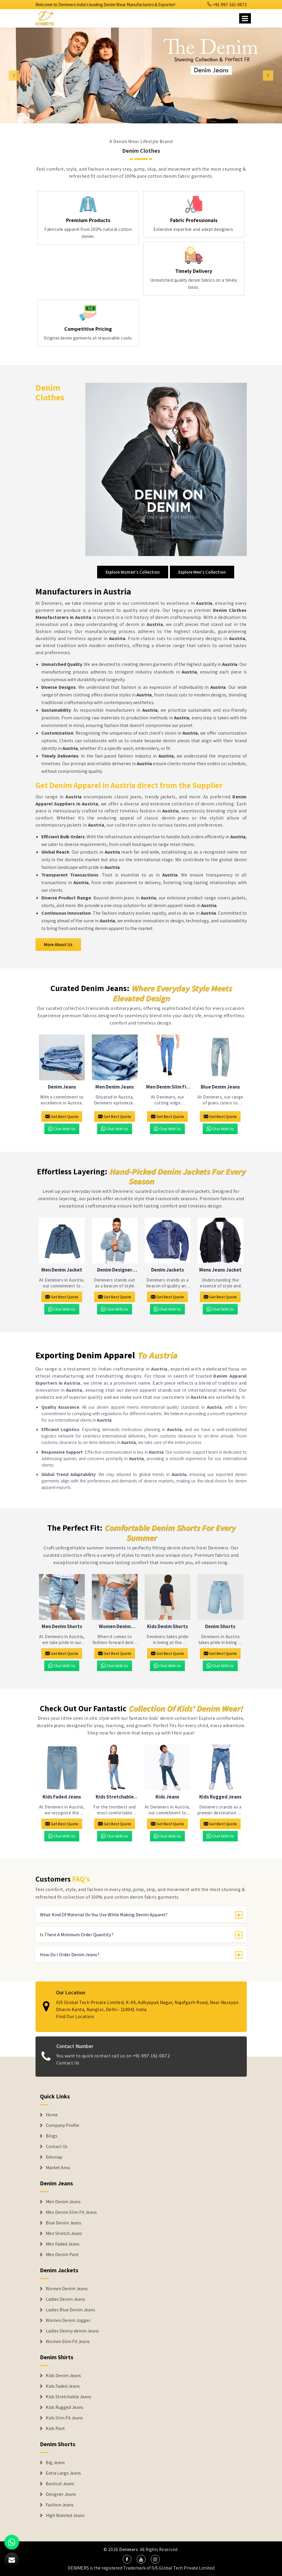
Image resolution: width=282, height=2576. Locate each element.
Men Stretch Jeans (64, 2233)
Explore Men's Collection (202, 572)
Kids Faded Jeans (62, 1796)
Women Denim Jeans (67, 2288)
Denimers (128, 2549)
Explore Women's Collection (133, 572)
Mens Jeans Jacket (220, 1269)
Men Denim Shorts (62, 1626)
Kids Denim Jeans (63, 2375)
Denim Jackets (167, 1269)
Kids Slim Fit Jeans (64, 2418)
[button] (21, 75)
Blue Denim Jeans (220, 1086)
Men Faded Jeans (63, 2244)
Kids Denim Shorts (167, 1626)
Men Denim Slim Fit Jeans (167, 1086)
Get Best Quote (61, 1116)
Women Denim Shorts (115, 1626)
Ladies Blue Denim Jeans (70, 2310)
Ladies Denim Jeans (65, 2299)
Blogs (52, 2136)
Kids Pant (55, 2428)
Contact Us (56, 2146)
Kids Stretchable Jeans (115, 1796)
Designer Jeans (61, 2494)
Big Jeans (55, 2462)
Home (52, 2114)
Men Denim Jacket (61, 1269)
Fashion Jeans (60, 2505)
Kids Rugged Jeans (220, 1796)
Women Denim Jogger (68, 2320)
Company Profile (62, 2125)
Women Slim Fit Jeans (68, 2341)
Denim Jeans (62, 1086)
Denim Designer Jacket (114, 1269)
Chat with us (61, 1128)
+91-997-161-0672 (227, 4)
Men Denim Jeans (114, 1086)
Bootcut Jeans (60, 2483)
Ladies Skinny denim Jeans (72, 2331)
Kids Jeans (167, 1796)
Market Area (58, 2167)
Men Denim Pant (62, 2254)
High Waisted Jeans (65, 2515)
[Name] (245, 18)
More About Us (58, 944)
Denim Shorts (220, 1626)
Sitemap (54, 2157)
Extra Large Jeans (63, 2473)
